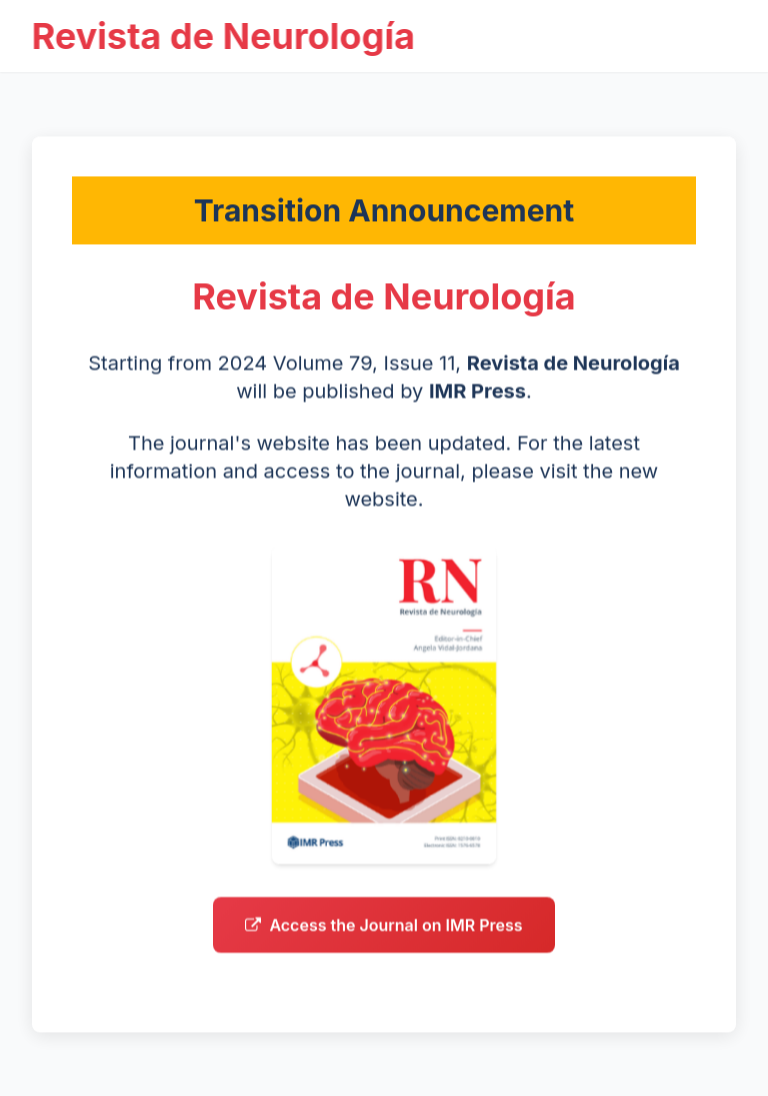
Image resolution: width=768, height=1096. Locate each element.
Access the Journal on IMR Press (383, 929)
